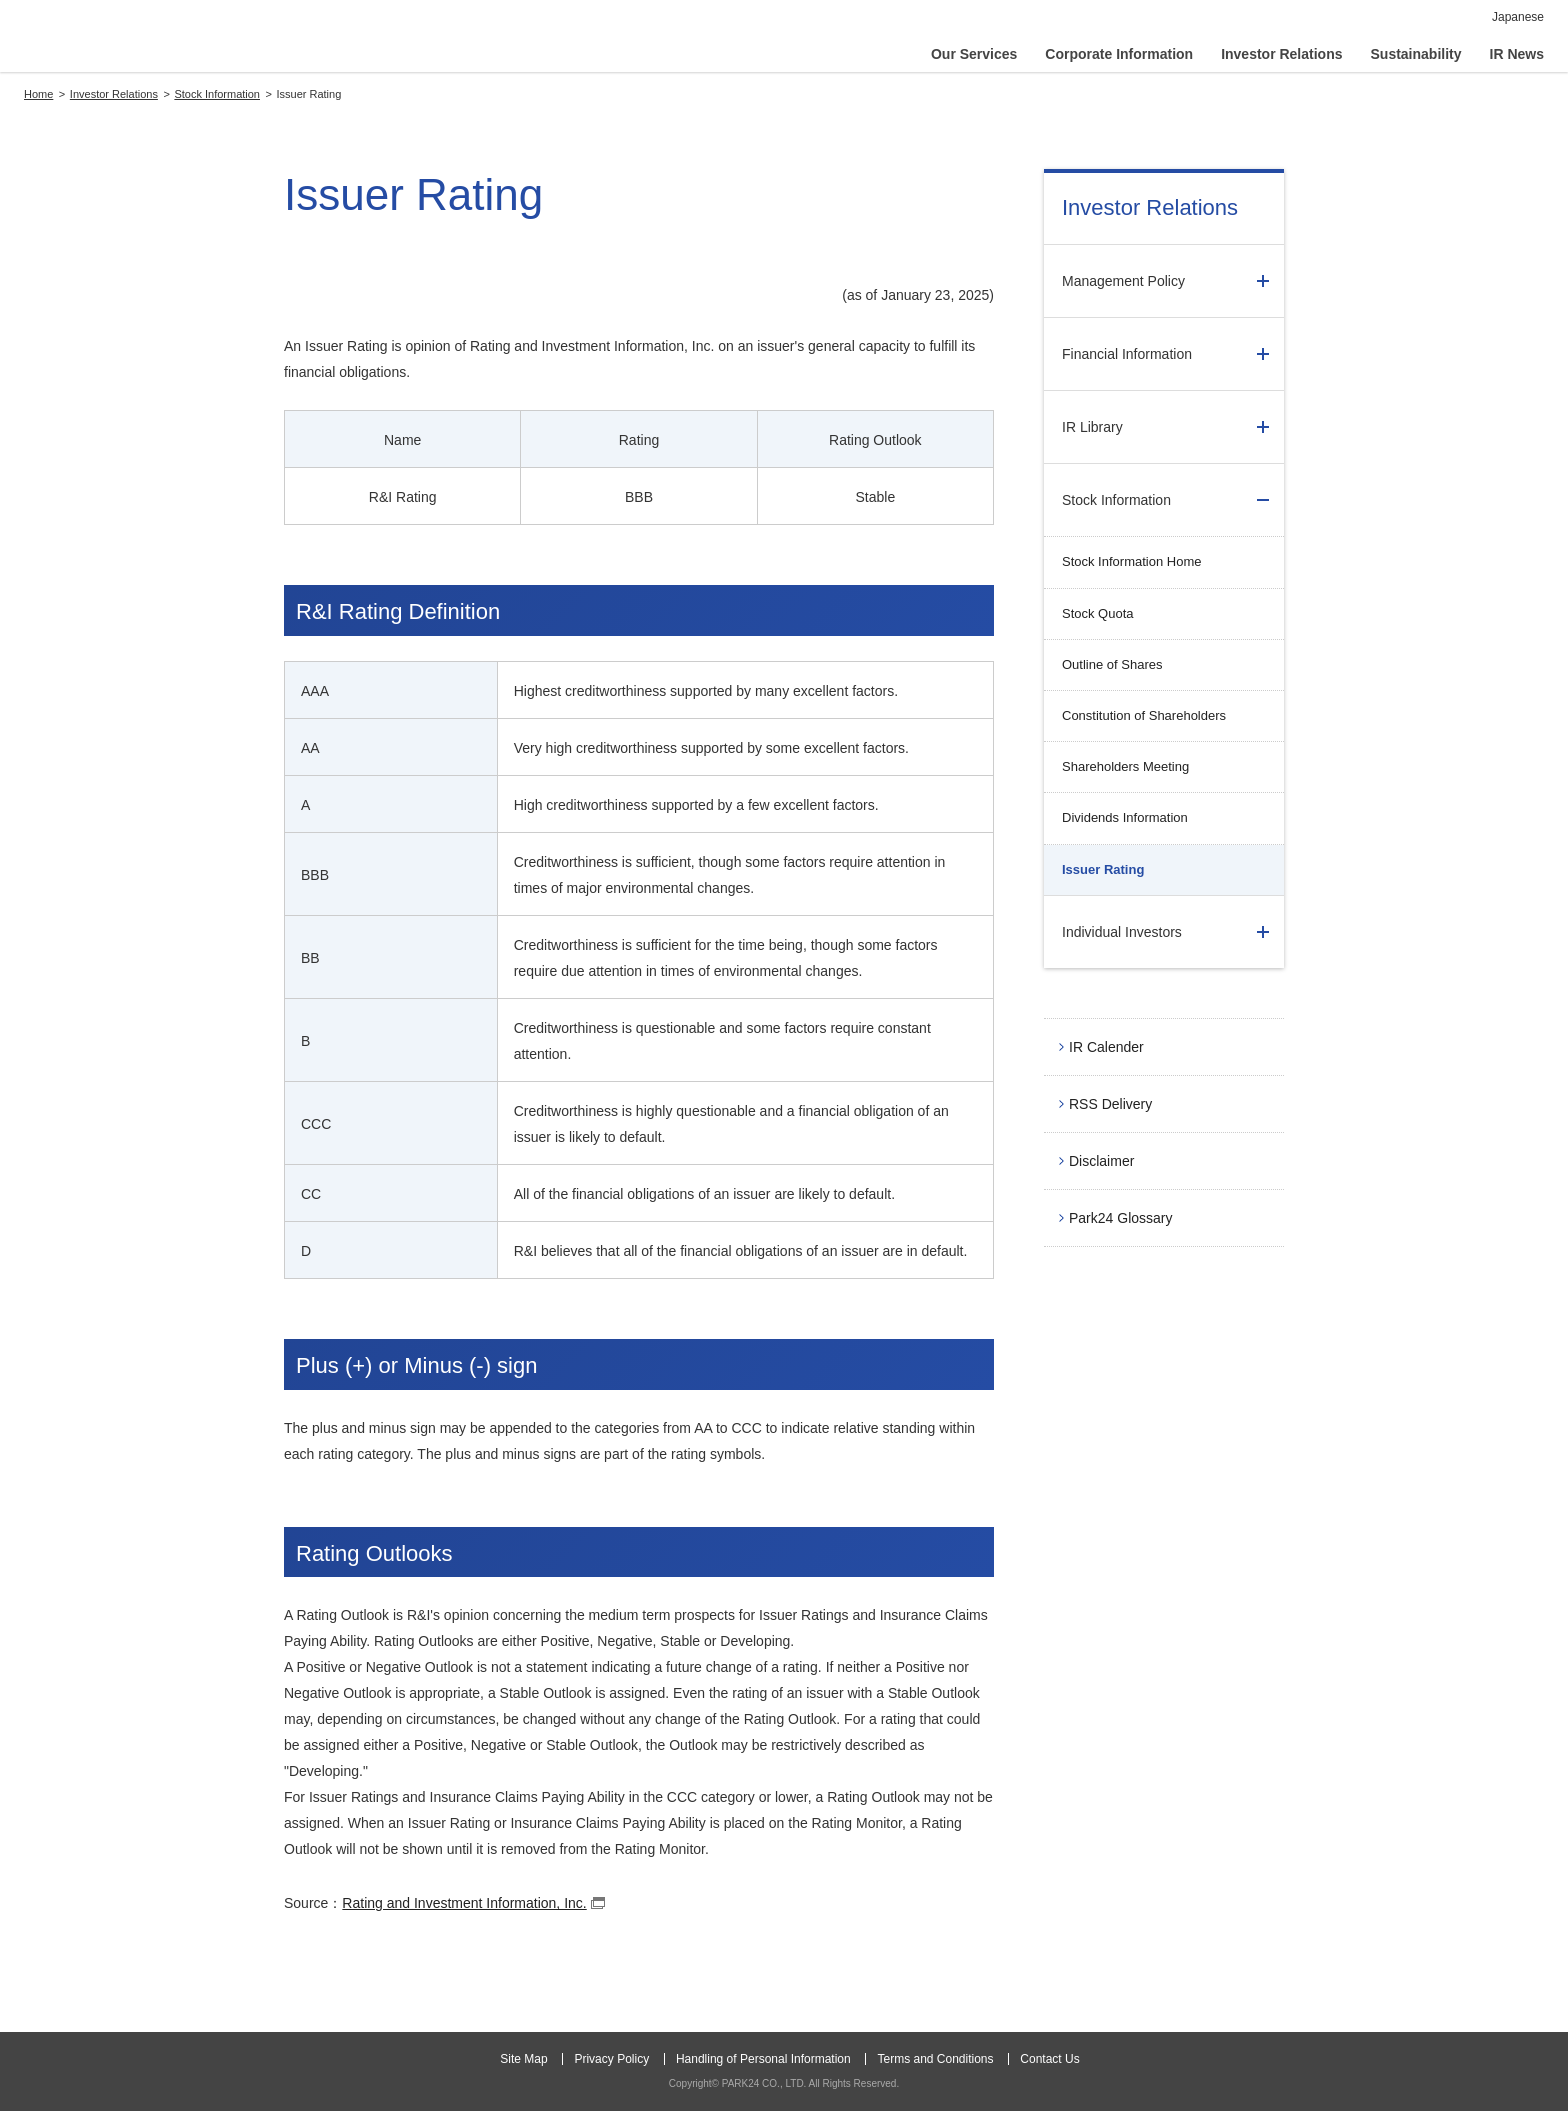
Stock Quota (1098, 613)
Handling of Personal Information (763, 2059)
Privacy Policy (611, 2059)
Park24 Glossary (1120, 1218)
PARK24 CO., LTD (127, 40)
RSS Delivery (1110, 1104)
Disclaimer (1101, 1161)
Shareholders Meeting (1125, 766)
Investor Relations (1150, 207)
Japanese (1518, 17)
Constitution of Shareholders (1144, 715)
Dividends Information (1125, 817)
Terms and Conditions (935, 2059)
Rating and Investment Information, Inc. (475, 1904)
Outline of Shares (1112, 664)
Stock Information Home (1131, 561)
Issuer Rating (1103, 869)
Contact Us (1049, 2059)
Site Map (523, 2059)
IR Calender (1106, 1047)
